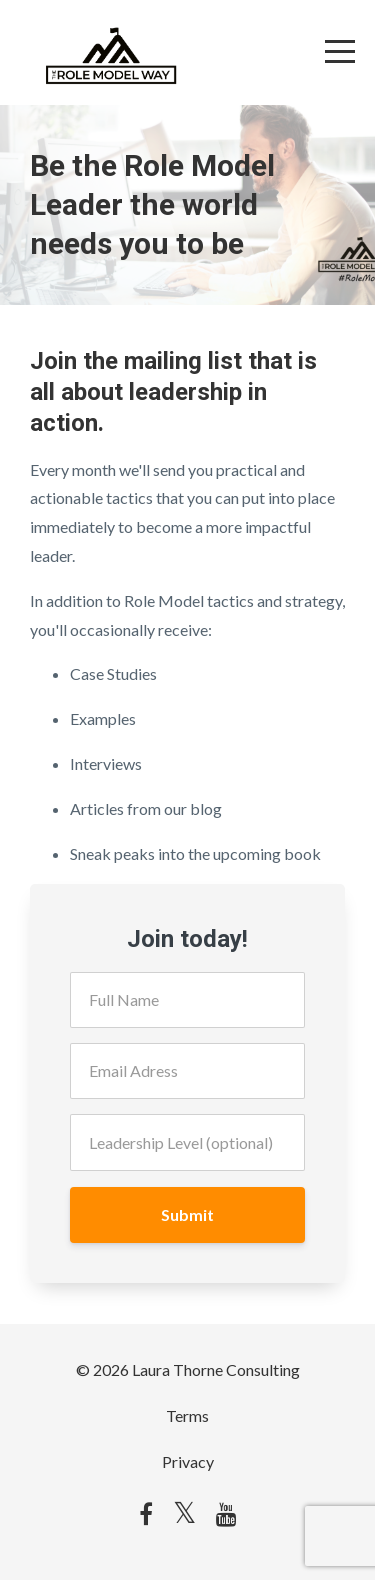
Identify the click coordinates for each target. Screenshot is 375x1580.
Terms (187, 1415)
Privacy (188, 1461)
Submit (187, 1214)
